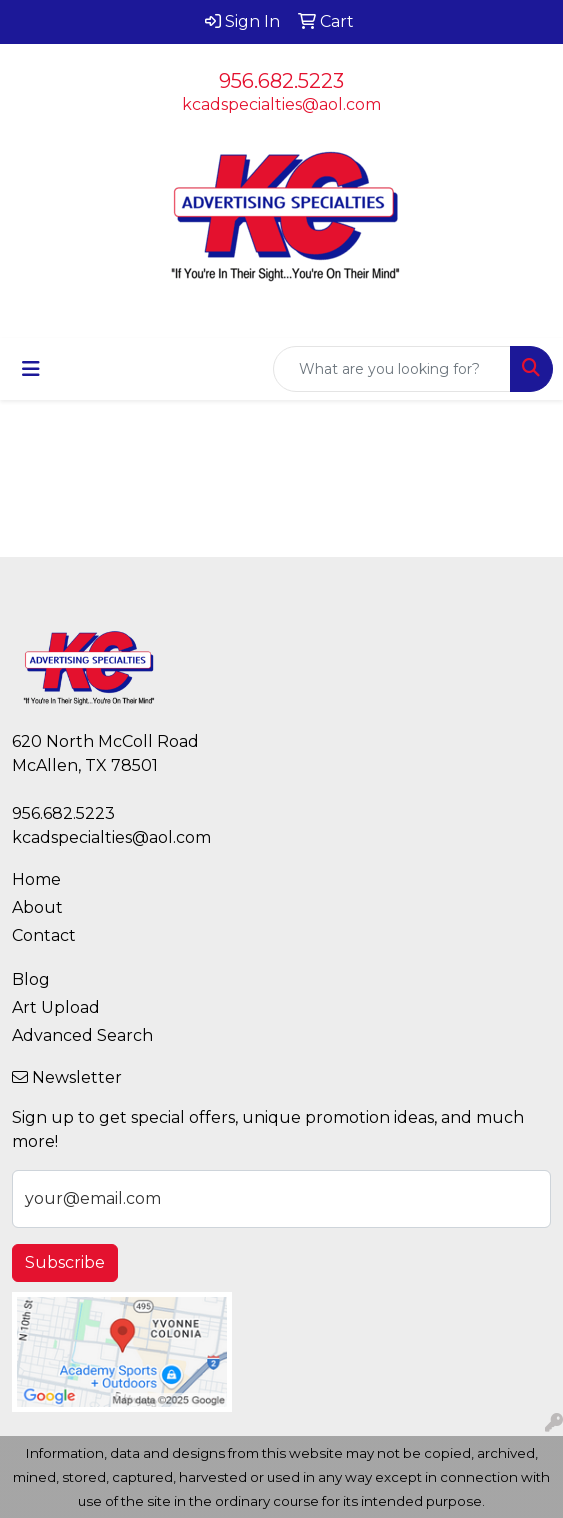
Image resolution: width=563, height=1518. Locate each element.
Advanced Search (82, 1035)
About (37, 907)
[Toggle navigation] (31, 369)
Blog (31, 979)
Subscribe (65, 1262)
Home (36, 879)
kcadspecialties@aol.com (281, 104)
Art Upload (56, 1007)
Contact (44, 935)
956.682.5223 (281, 81)
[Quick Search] (392, 369)
